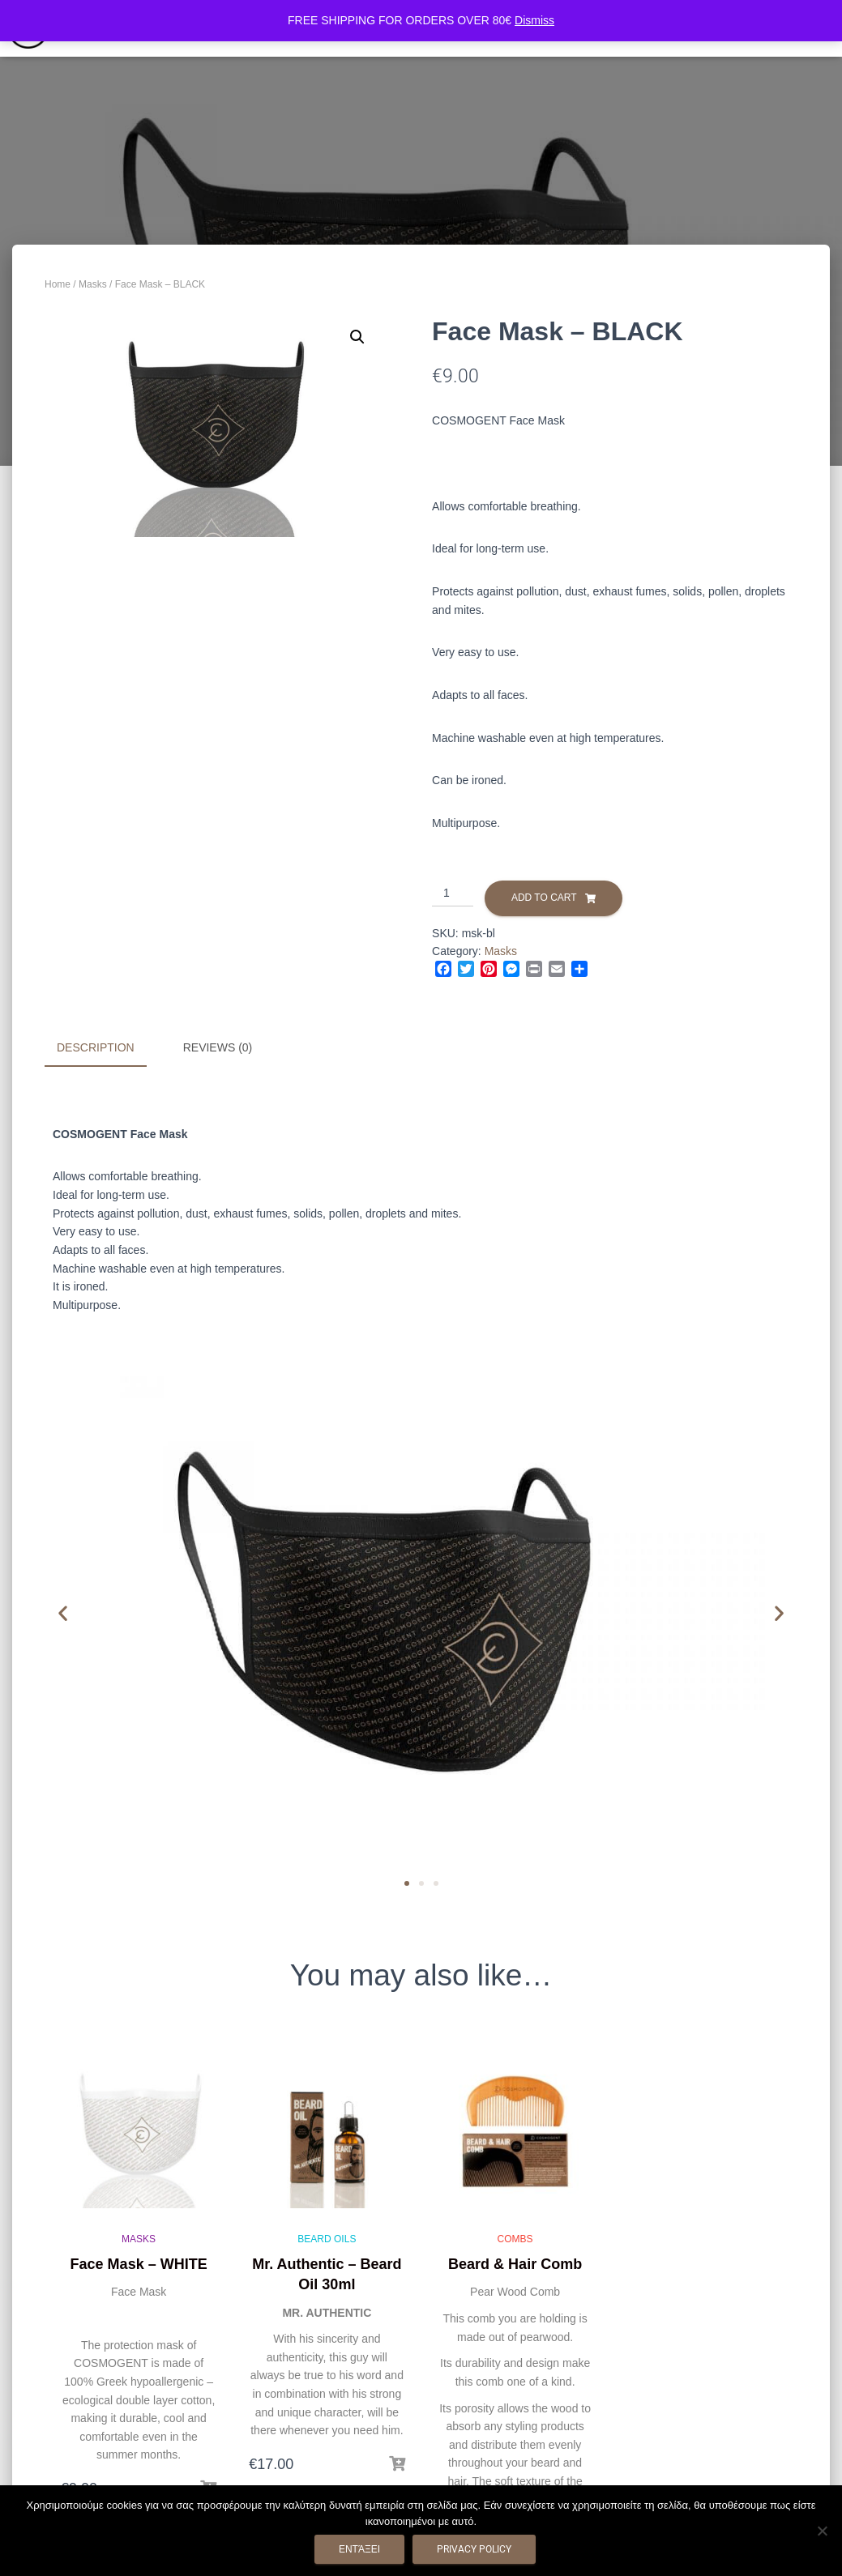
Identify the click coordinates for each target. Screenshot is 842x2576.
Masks (93, 284)
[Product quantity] (452, 893)
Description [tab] (96, 1047)
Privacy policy (474, 2549)
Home (58, 284)
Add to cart (544, 897)
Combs (515, 2238)
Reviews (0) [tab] (218, 1047)
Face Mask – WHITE (139, 2262)
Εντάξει (359, 2549)
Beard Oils (326, 2238)
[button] (357, 337)
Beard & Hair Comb (515, 2262)
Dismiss (534, 20)
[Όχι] (822, 2531)
